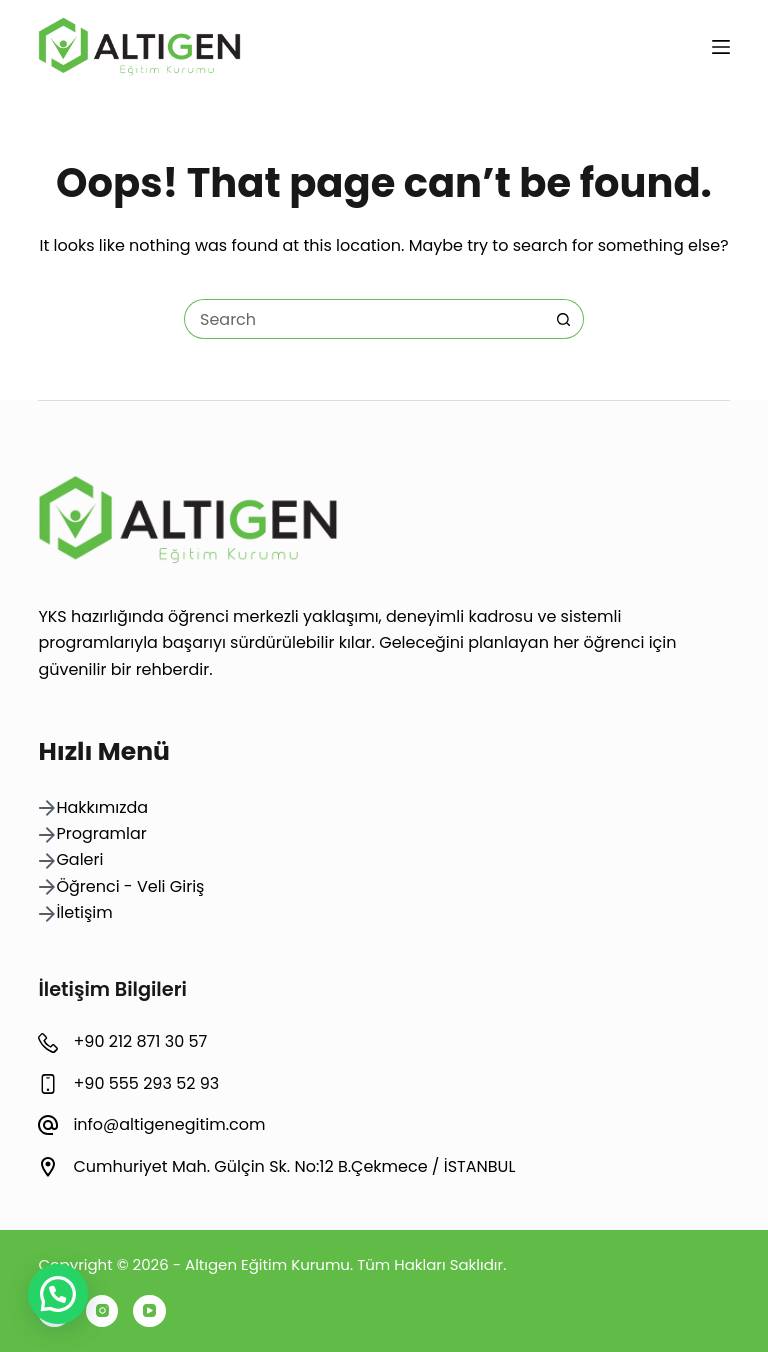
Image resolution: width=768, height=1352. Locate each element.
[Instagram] (102, 1311)
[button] (58, 1294)
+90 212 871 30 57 (140, 1041)
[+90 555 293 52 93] (48, 1084)
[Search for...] (364, 319)
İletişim (84, 912)
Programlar (101, 833)
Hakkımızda (102, 807)
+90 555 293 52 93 (146, 1083)
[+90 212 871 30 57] (48, 1043)
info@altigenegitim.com (169, 1124)
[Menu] (721, 47)
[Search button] (564, 319)
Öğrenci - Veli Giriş (130, 886)
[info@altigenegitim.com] (48, 1125)
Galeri (79, 859)
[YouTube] (149, 1311)
